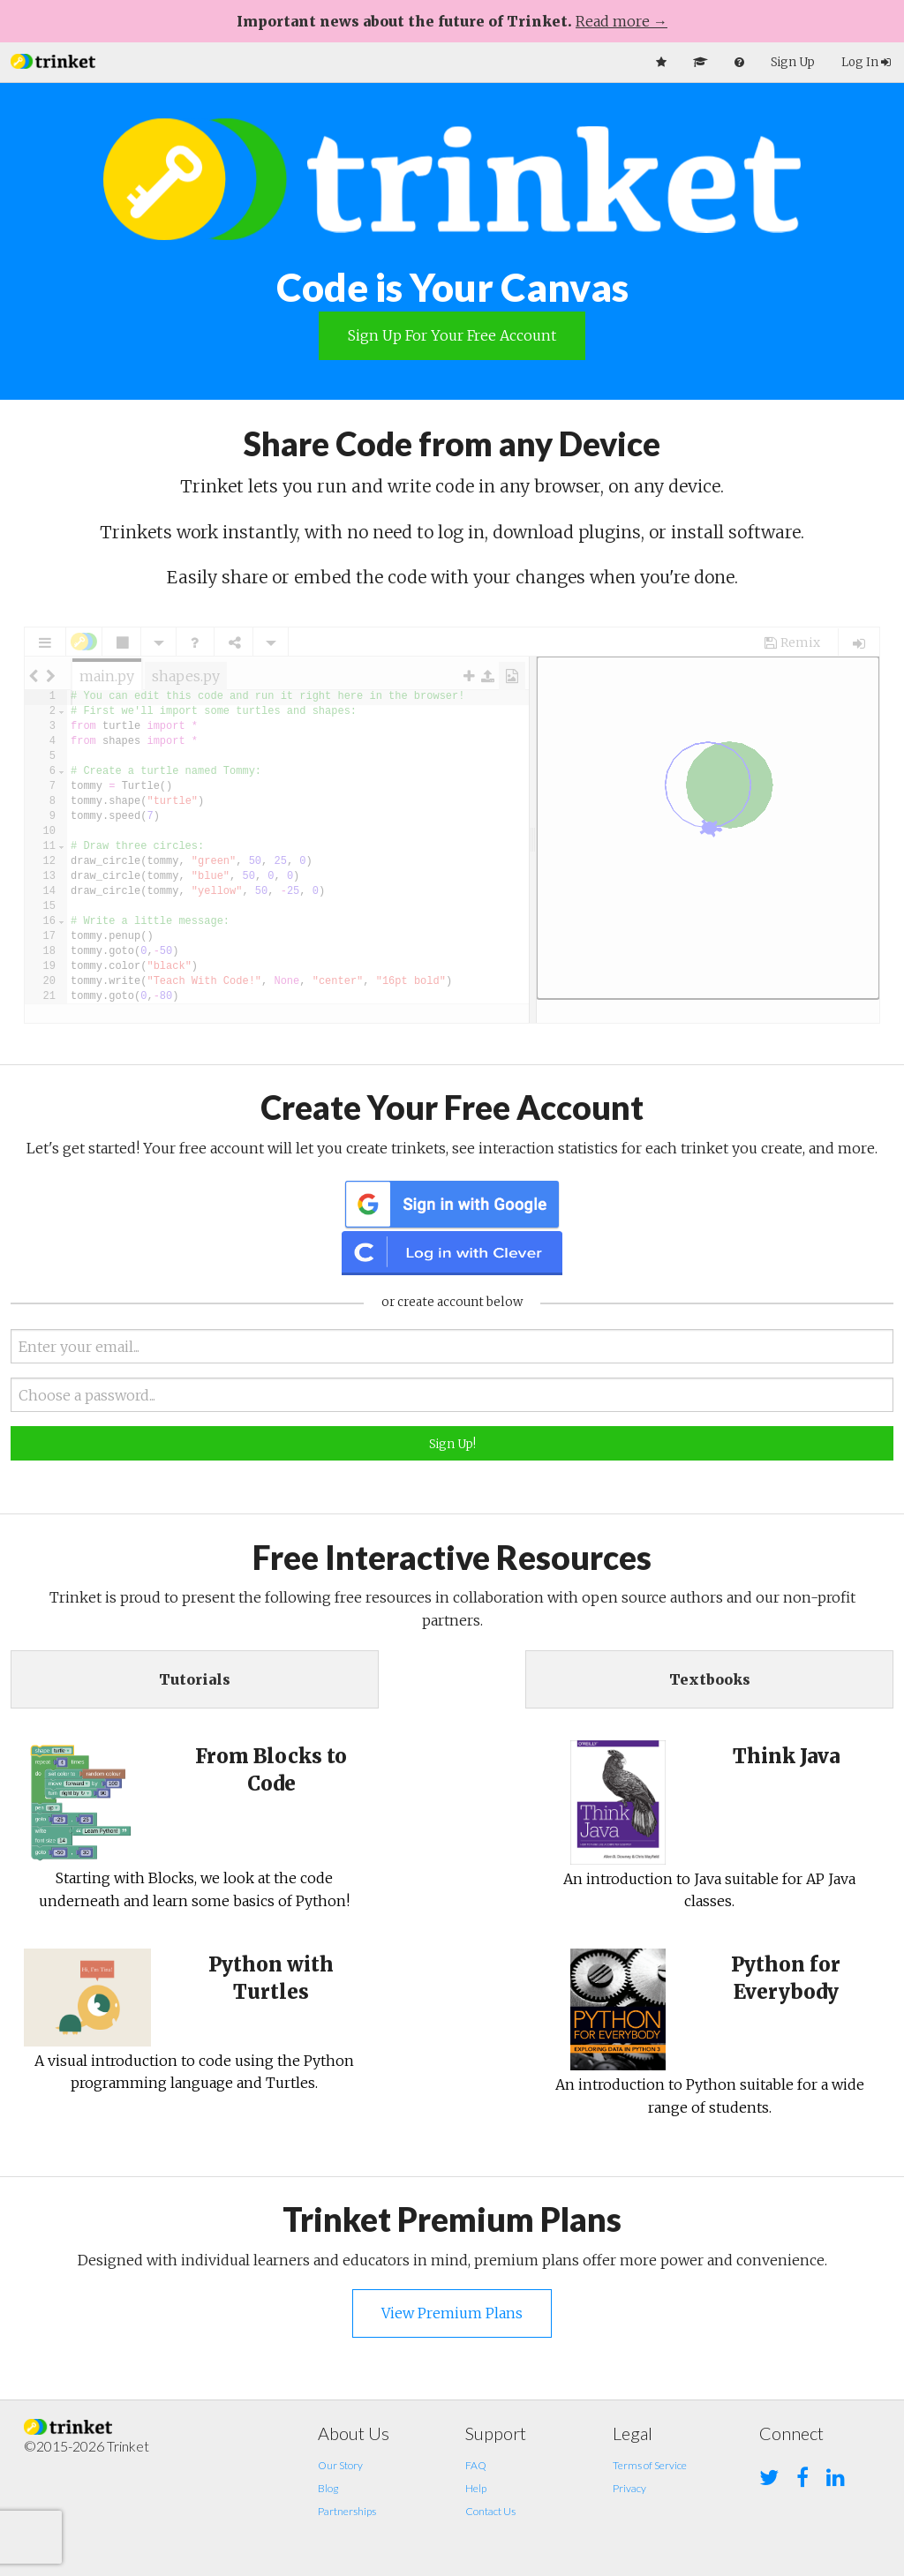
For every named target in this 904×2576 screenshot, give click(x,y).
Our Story (340, 2465)
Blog (328, 2488)
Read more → (621, 21)
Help (475, 2488)
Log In (866, 62)
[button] (53, 60)
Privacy (629, 2488)
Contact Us (490, 2511)
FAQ (475, 2465)
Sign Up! (452, 1444)
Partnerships (347, 2511)
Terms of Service (650, 2465)
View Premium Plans (452, 2313)
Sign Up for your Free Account (452, 335)
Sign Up (793, 62)
